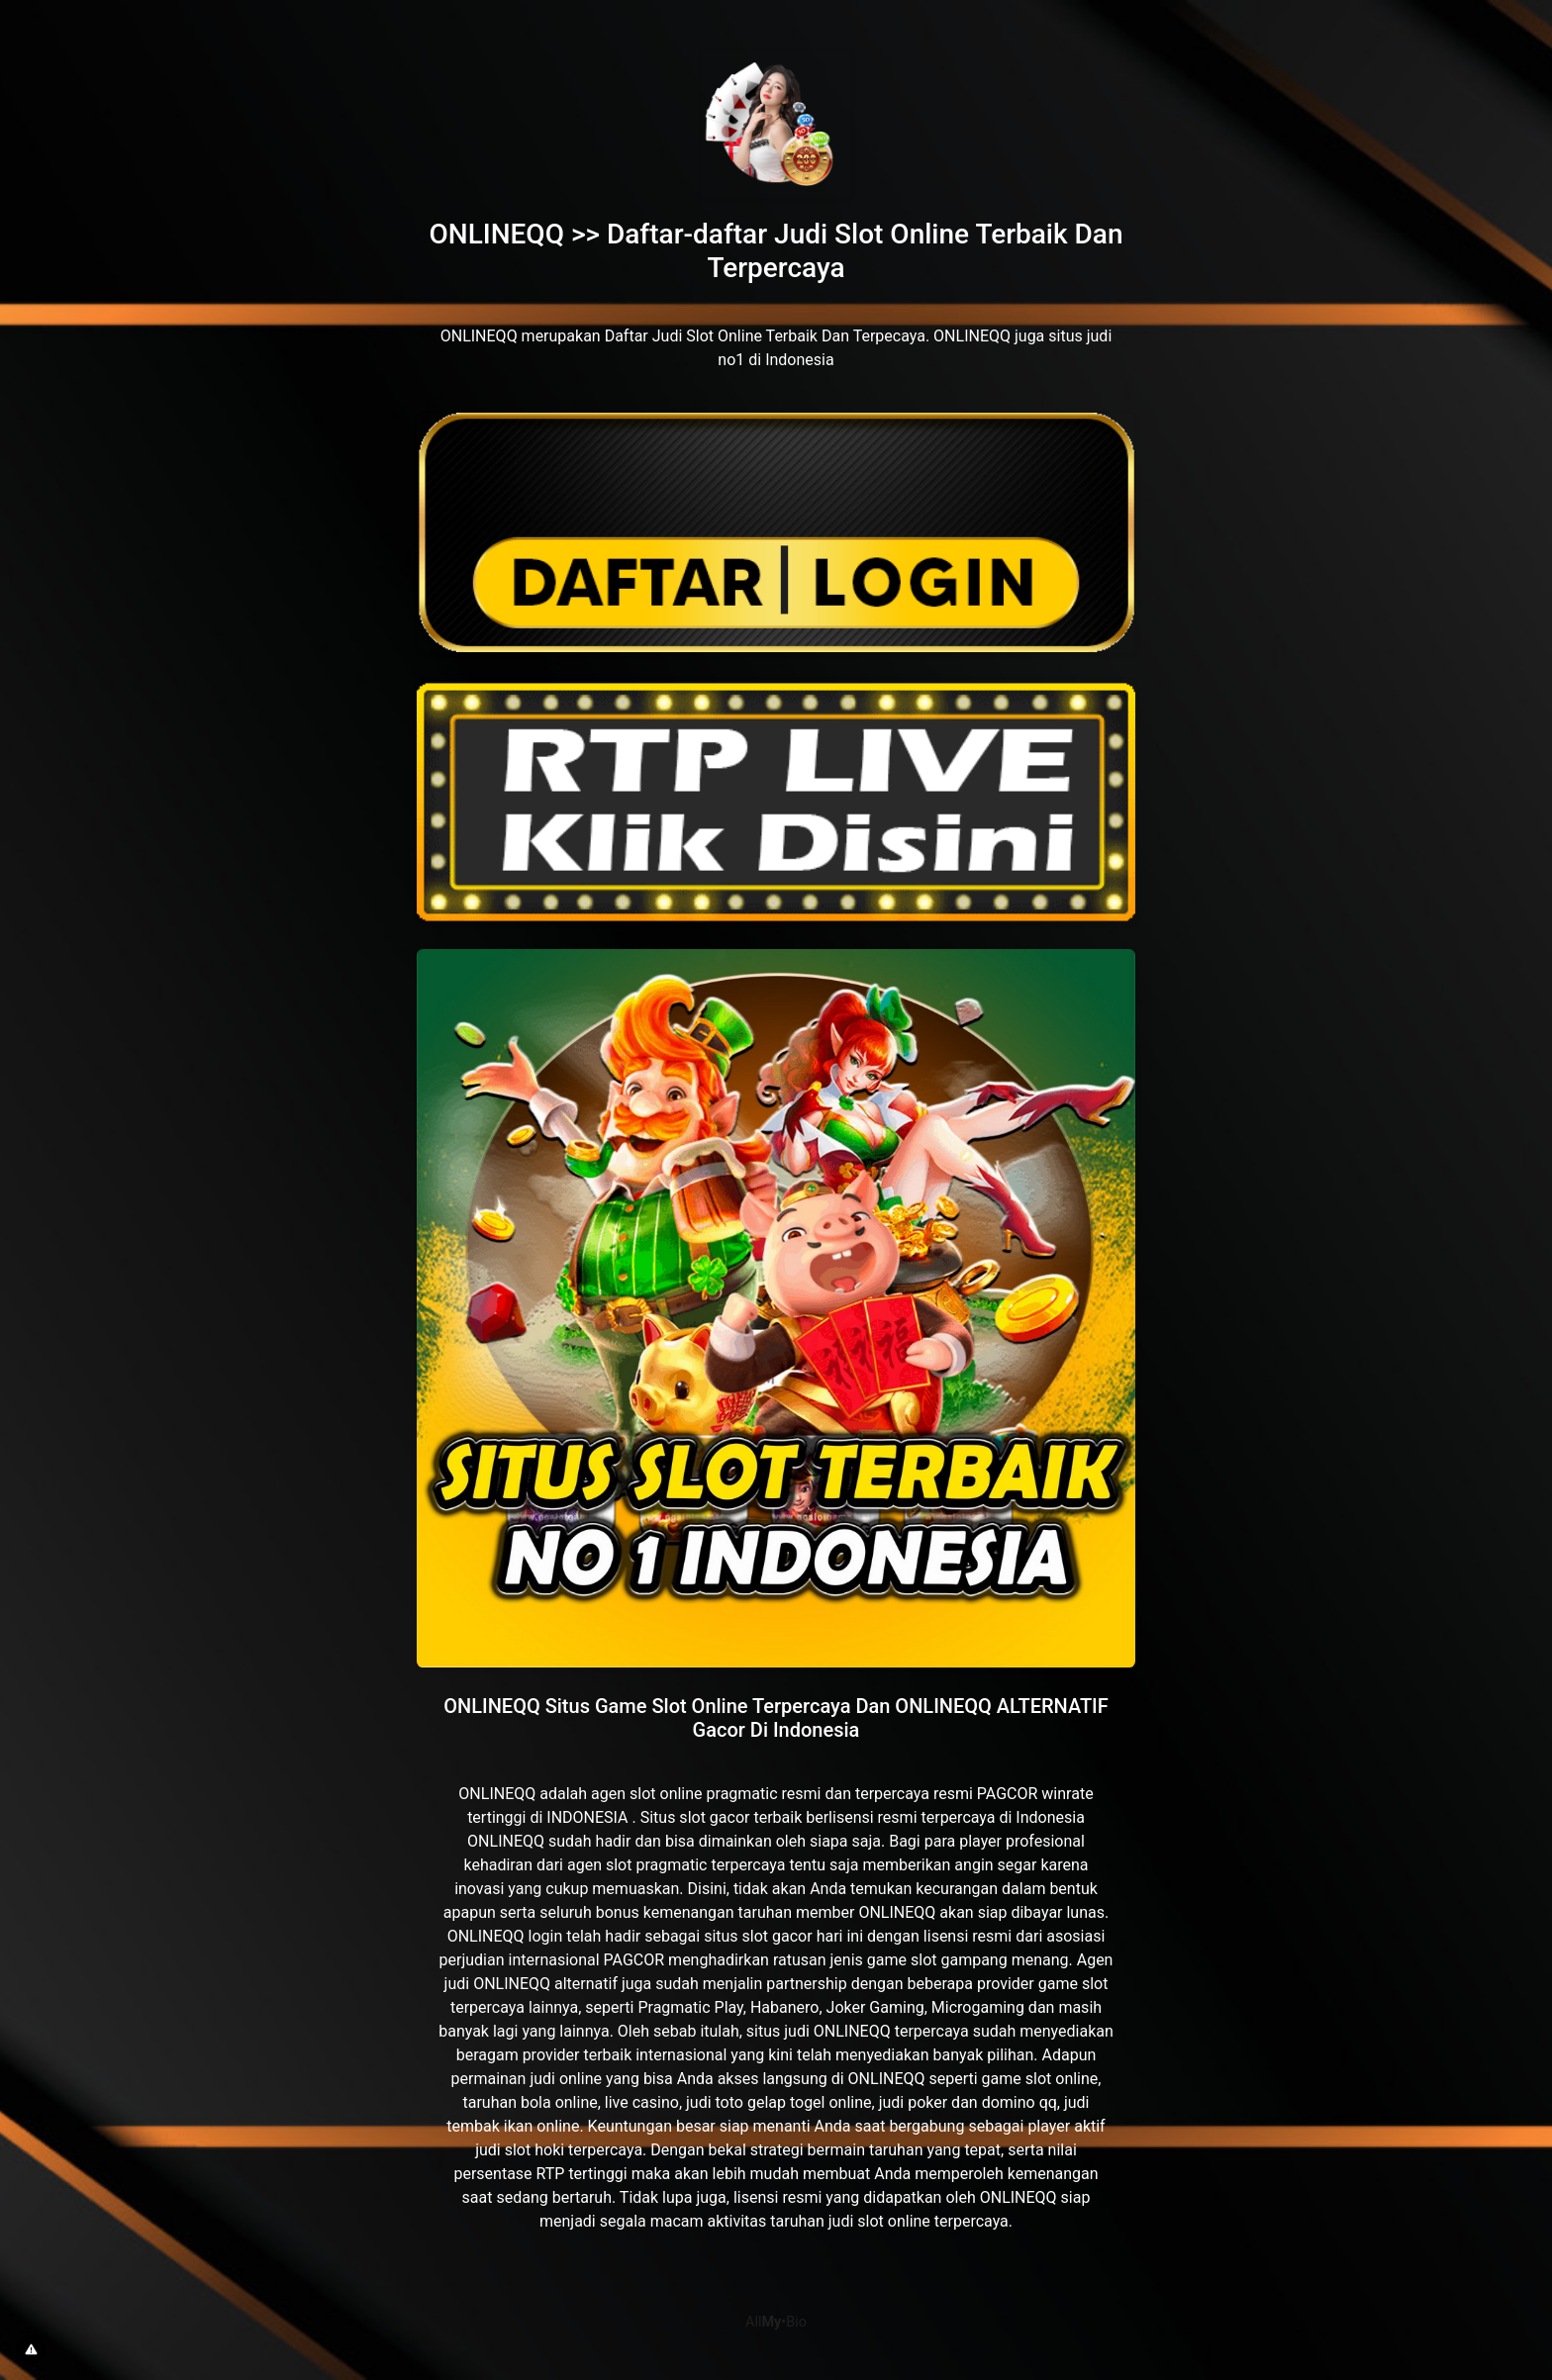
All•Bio (776, 2322)
